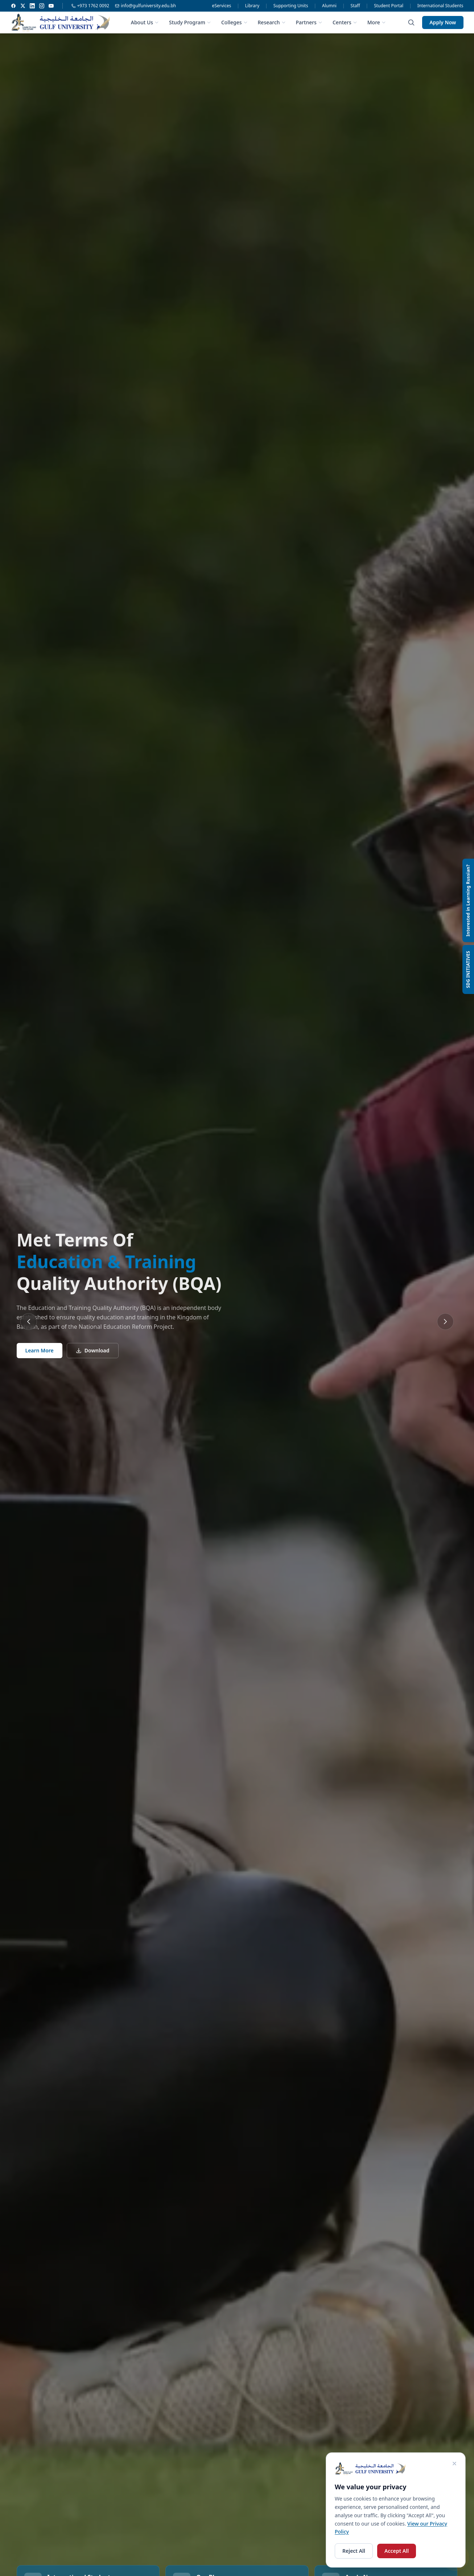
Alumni (329, 6)
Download (93, 1350)
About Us (145, 22)
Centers (345, 22)
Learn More (39, 1350)
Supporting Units (290, 6)
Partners (309, 22)
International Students (440, 6)
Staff (355, 6)
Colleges (234, 22)
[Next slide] (445, 1321)
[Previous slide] (28, 1321)
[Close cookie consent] (454, 2463)
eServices (221, 6)
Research (272, 22)
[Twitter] (22, 5)
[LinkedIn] (32, 5)
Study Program (190, 22)
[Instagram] (41, 5)
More (376, 22)
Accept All (396, 2550)
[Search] (411, 22)
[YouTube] (51, 5)
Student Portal (388, 6)
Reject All (353, 2550)
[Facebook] (13, 5)
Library (252, 6)
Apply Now (442, 22)
